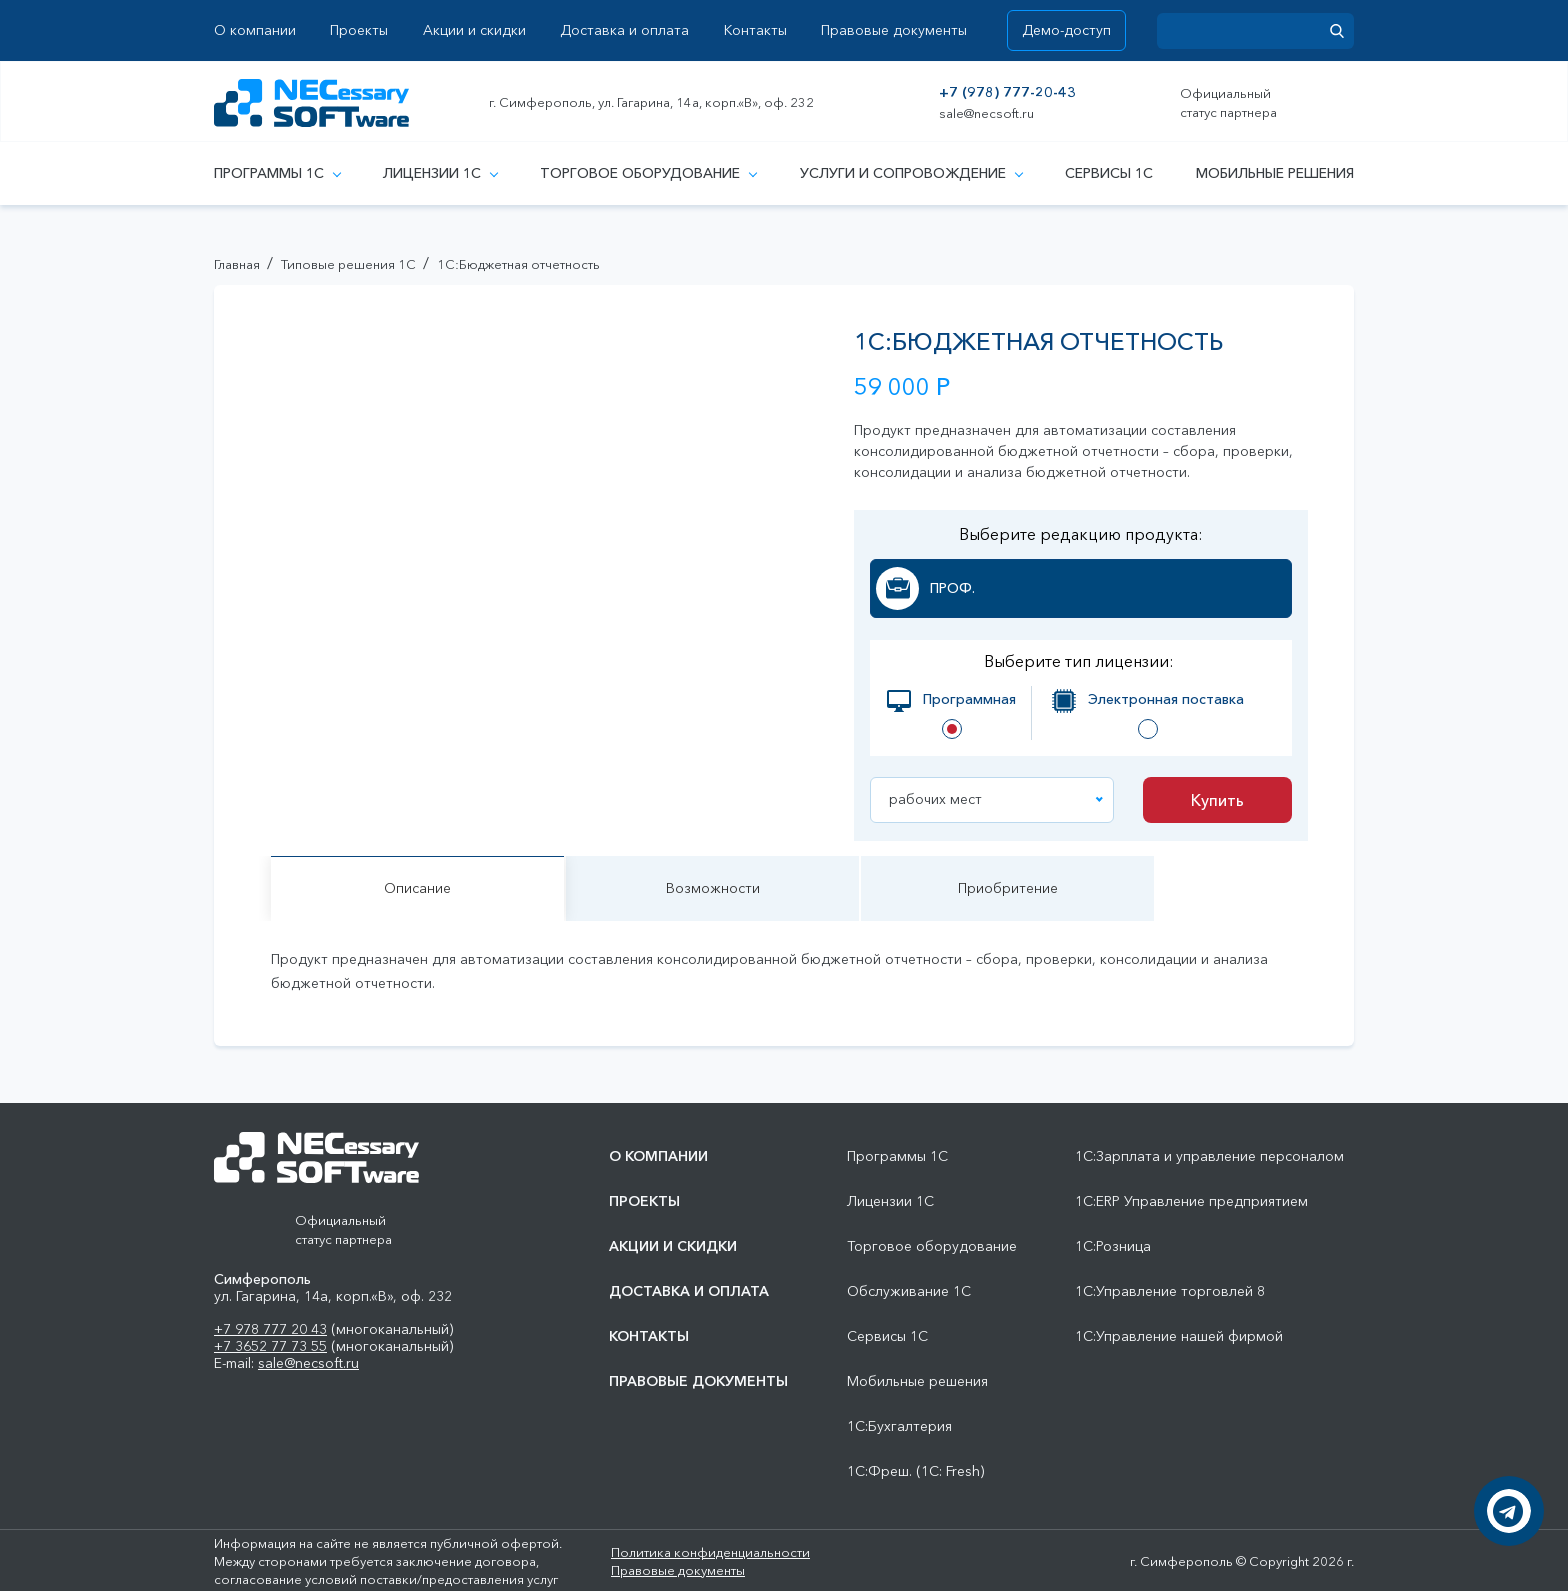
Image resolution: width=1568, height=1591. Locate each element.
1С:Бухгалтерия (899, 1426)
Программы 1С (277, 173)
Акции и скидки (474, 30)
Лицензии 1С (440, 173)
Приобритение (1008, 888)
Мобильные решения (1275, 173)
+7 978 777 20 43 (270, 1329)
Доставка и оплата (624, 30)
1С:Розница (1113, 1246)
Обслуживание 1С (909, 1291)
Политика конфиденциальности (710, 1552)
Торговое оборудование (648, 173)
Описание (417, 888)
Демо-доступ (1066, 30)
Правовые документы (894, 30)
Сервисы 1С (1109, 173)
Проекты (359, 30)
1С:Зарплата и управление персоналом (1209, 1156)
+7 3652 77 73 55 (270, 1346)
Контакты (755, 30)
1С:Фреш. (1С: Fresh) (915, 1471)
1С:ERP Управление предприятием (1191, 1201)
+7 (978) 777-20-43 (1007, 92)
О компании (255, 30)
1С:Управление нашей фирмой (1179, 1336)
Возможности (713, 888)
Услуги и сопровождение (911, 173)
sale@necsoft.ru (986, 113)
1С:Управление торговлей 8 (1170, 1291)
